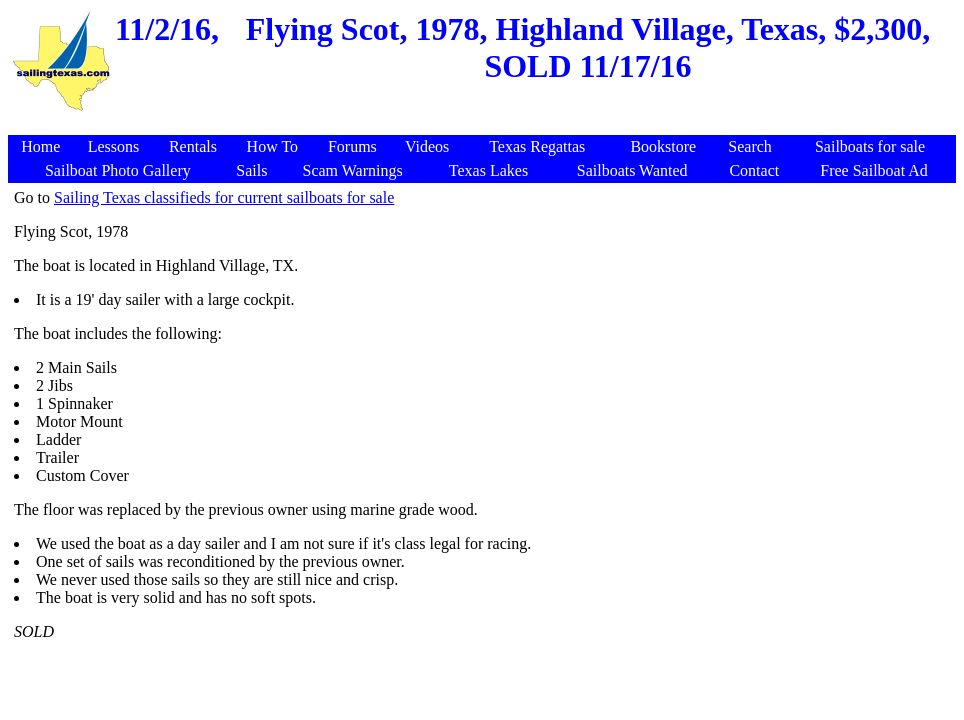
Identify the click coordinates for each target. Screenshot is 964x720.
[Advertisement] (485, 124)
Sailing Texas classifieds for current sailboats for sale (224, 197)
